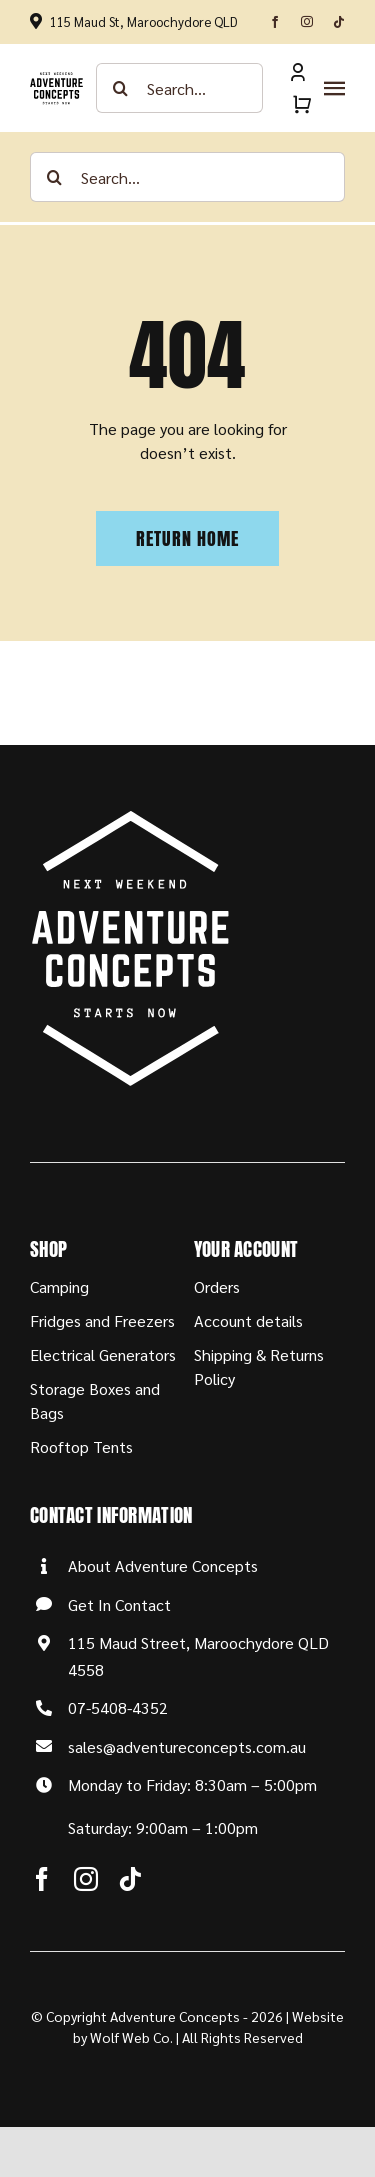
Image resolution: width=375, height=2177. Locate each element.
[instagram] (307, 22)
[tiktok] (339, 22)
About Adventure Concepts (163, 1565)
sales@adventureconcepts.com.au (187, 1746)
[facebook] (275, 22)
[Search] (121, 88)
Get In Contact (119, 1604)
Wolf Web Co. (131, 2037)
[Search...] (180, 88)
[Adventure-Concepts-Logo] (56, 79)
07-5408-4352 (118, 1707)
